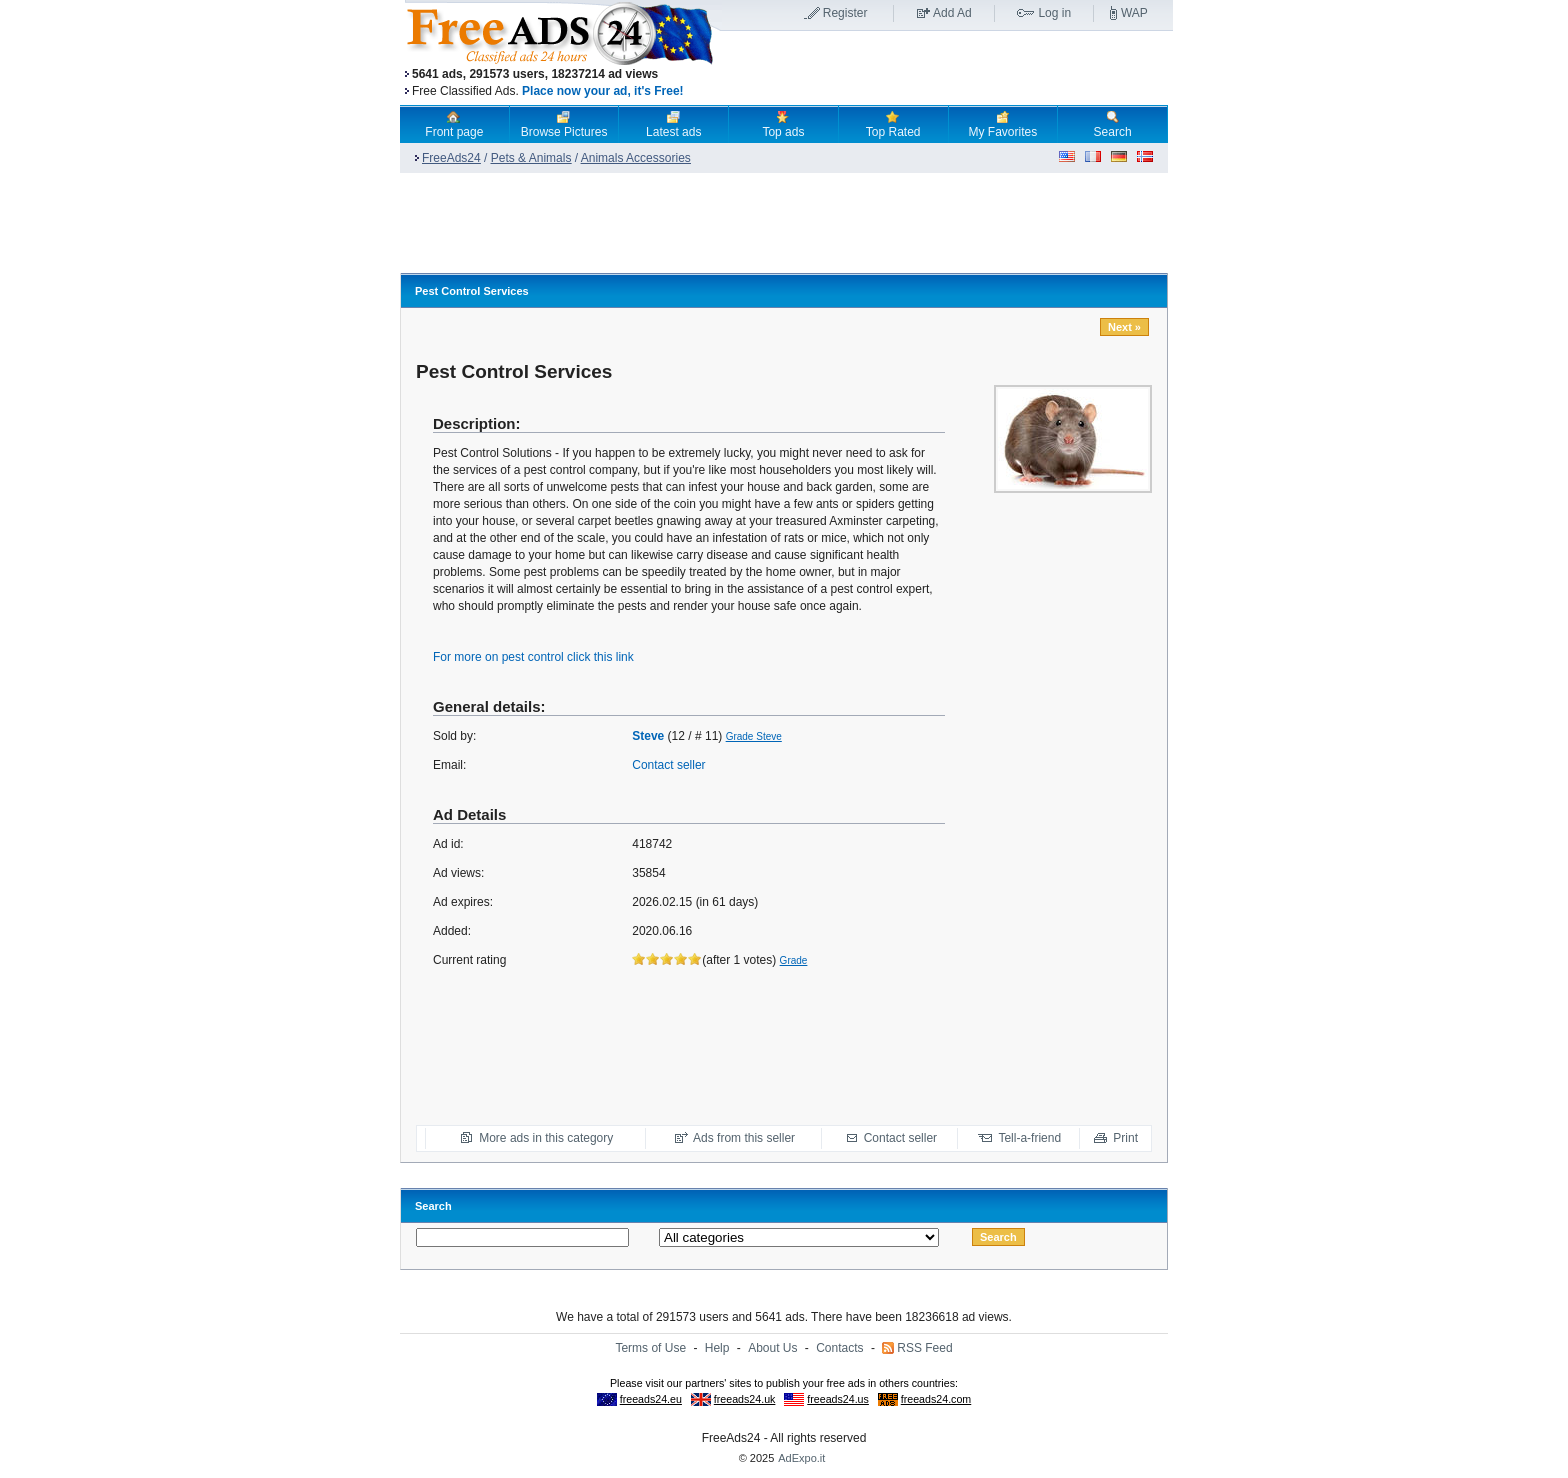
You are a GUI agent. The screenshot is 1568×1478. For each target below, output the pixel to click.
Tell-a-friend (1029, 1138)
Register (845, 13)
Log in (1054, 13)
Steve (648, 736)
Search (1113, 124)
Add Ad (952, 13)
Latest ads (673, 124)
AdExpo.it (801, 1458)
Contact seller (668, 765)
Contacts (839, 1348)
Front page (454, 124)
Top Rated (893, 124)
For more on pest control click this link (533, 657)
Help (717, 1348)
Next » (1124, 327)
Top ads (783, 124)
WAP (1134, 13)
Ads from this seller (744, 1138)
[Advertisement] (947, 69)
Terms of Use (650, 1348)
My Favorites (1003, 124)
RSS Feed (924, 1348)
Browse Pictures (564, 124)
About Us (772, 1348)
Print (1125, 1138)
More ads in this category (546, 1138)
